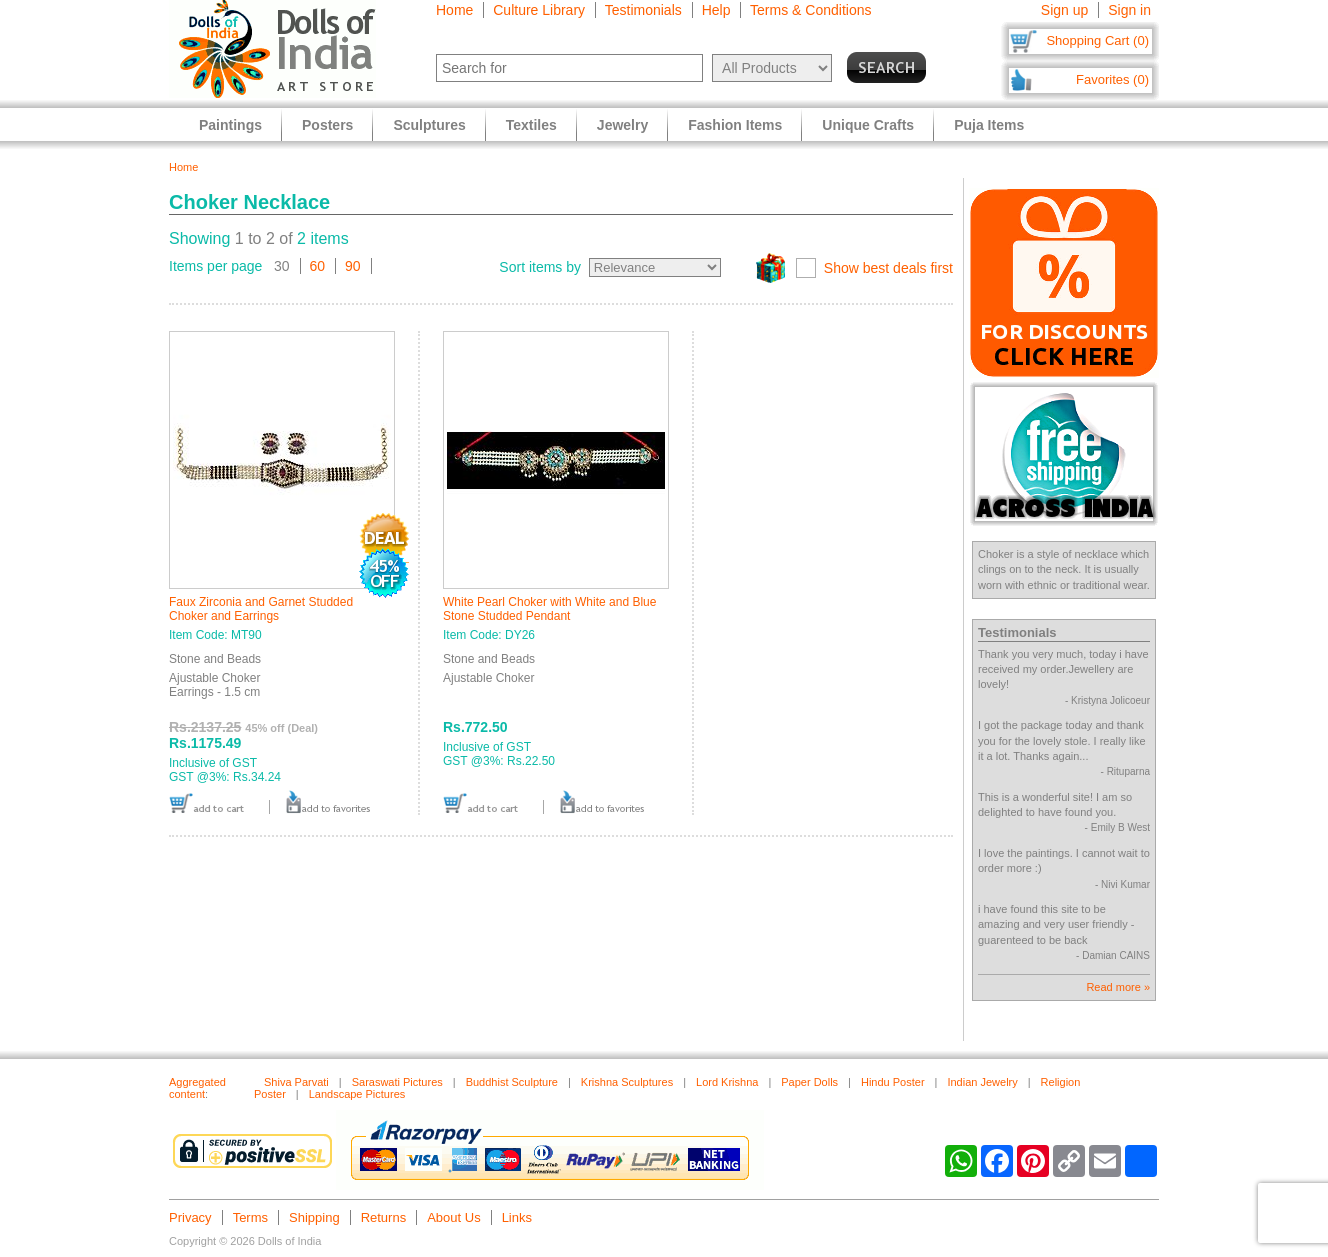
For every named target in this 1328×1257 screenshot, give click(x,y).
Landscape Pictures (357, 1094)
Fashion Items (735, 125)
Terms (250, 1217)
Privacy (190, 1217)
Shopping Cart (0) (1097, 40)
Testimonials (643, 10)
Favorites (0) (1112, 79)
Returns (384, 1217)
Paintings (230, 125)
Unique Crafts (868, 125)
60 (318, 266)
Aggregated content (197, 1088)
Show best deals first (888, 268)
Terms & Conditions (810, 10)
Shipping (314, 1217)
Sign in (1129, 10)
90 (353, 266)
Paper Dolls (809, 1082)
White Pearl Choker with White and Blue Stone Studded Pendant (549, 609)
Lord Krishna (727, 1082)
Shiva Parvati (296, 1082)
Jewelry (622, 125)
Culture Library (539, 10)
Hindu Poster (893, 1082)
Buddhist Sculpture (512, 1082)
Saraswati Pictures (397, 1082)
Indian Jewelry (982, 1082)
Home (454, 10)
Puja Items (989, 125)
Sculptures (429, 125)
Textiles (531, 125)
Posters (327, 125)
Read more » (1118, 987)
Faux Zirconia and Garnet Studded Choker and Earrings (261, 609)
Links (517, 1217)
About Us (453, 1217)
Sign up (1064, 10)
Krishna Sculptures (627, 1082)
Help (716, 10)
